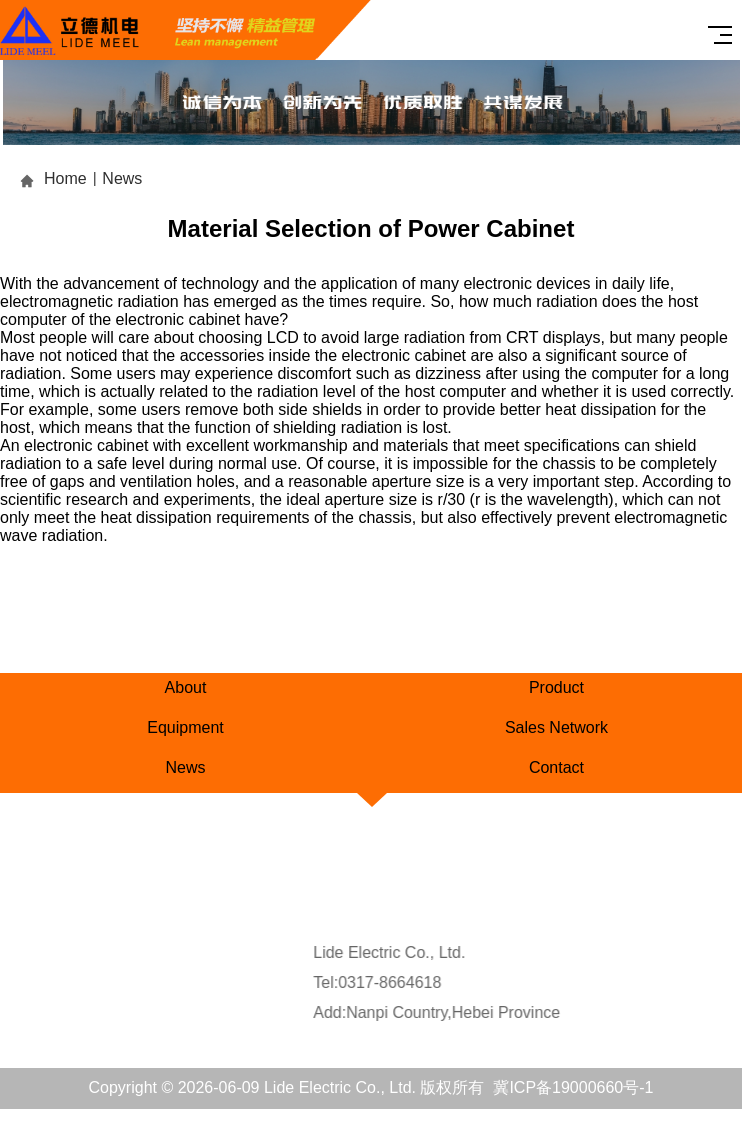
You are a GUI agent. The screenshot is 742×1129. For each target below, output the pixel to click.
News (122, 178)
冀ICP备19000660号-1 (573, 1087)
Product (556, 687)
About (186, 687)
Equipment (185, 727)
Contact (556, 767)
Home (65, 178)
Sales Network (556, 727)
